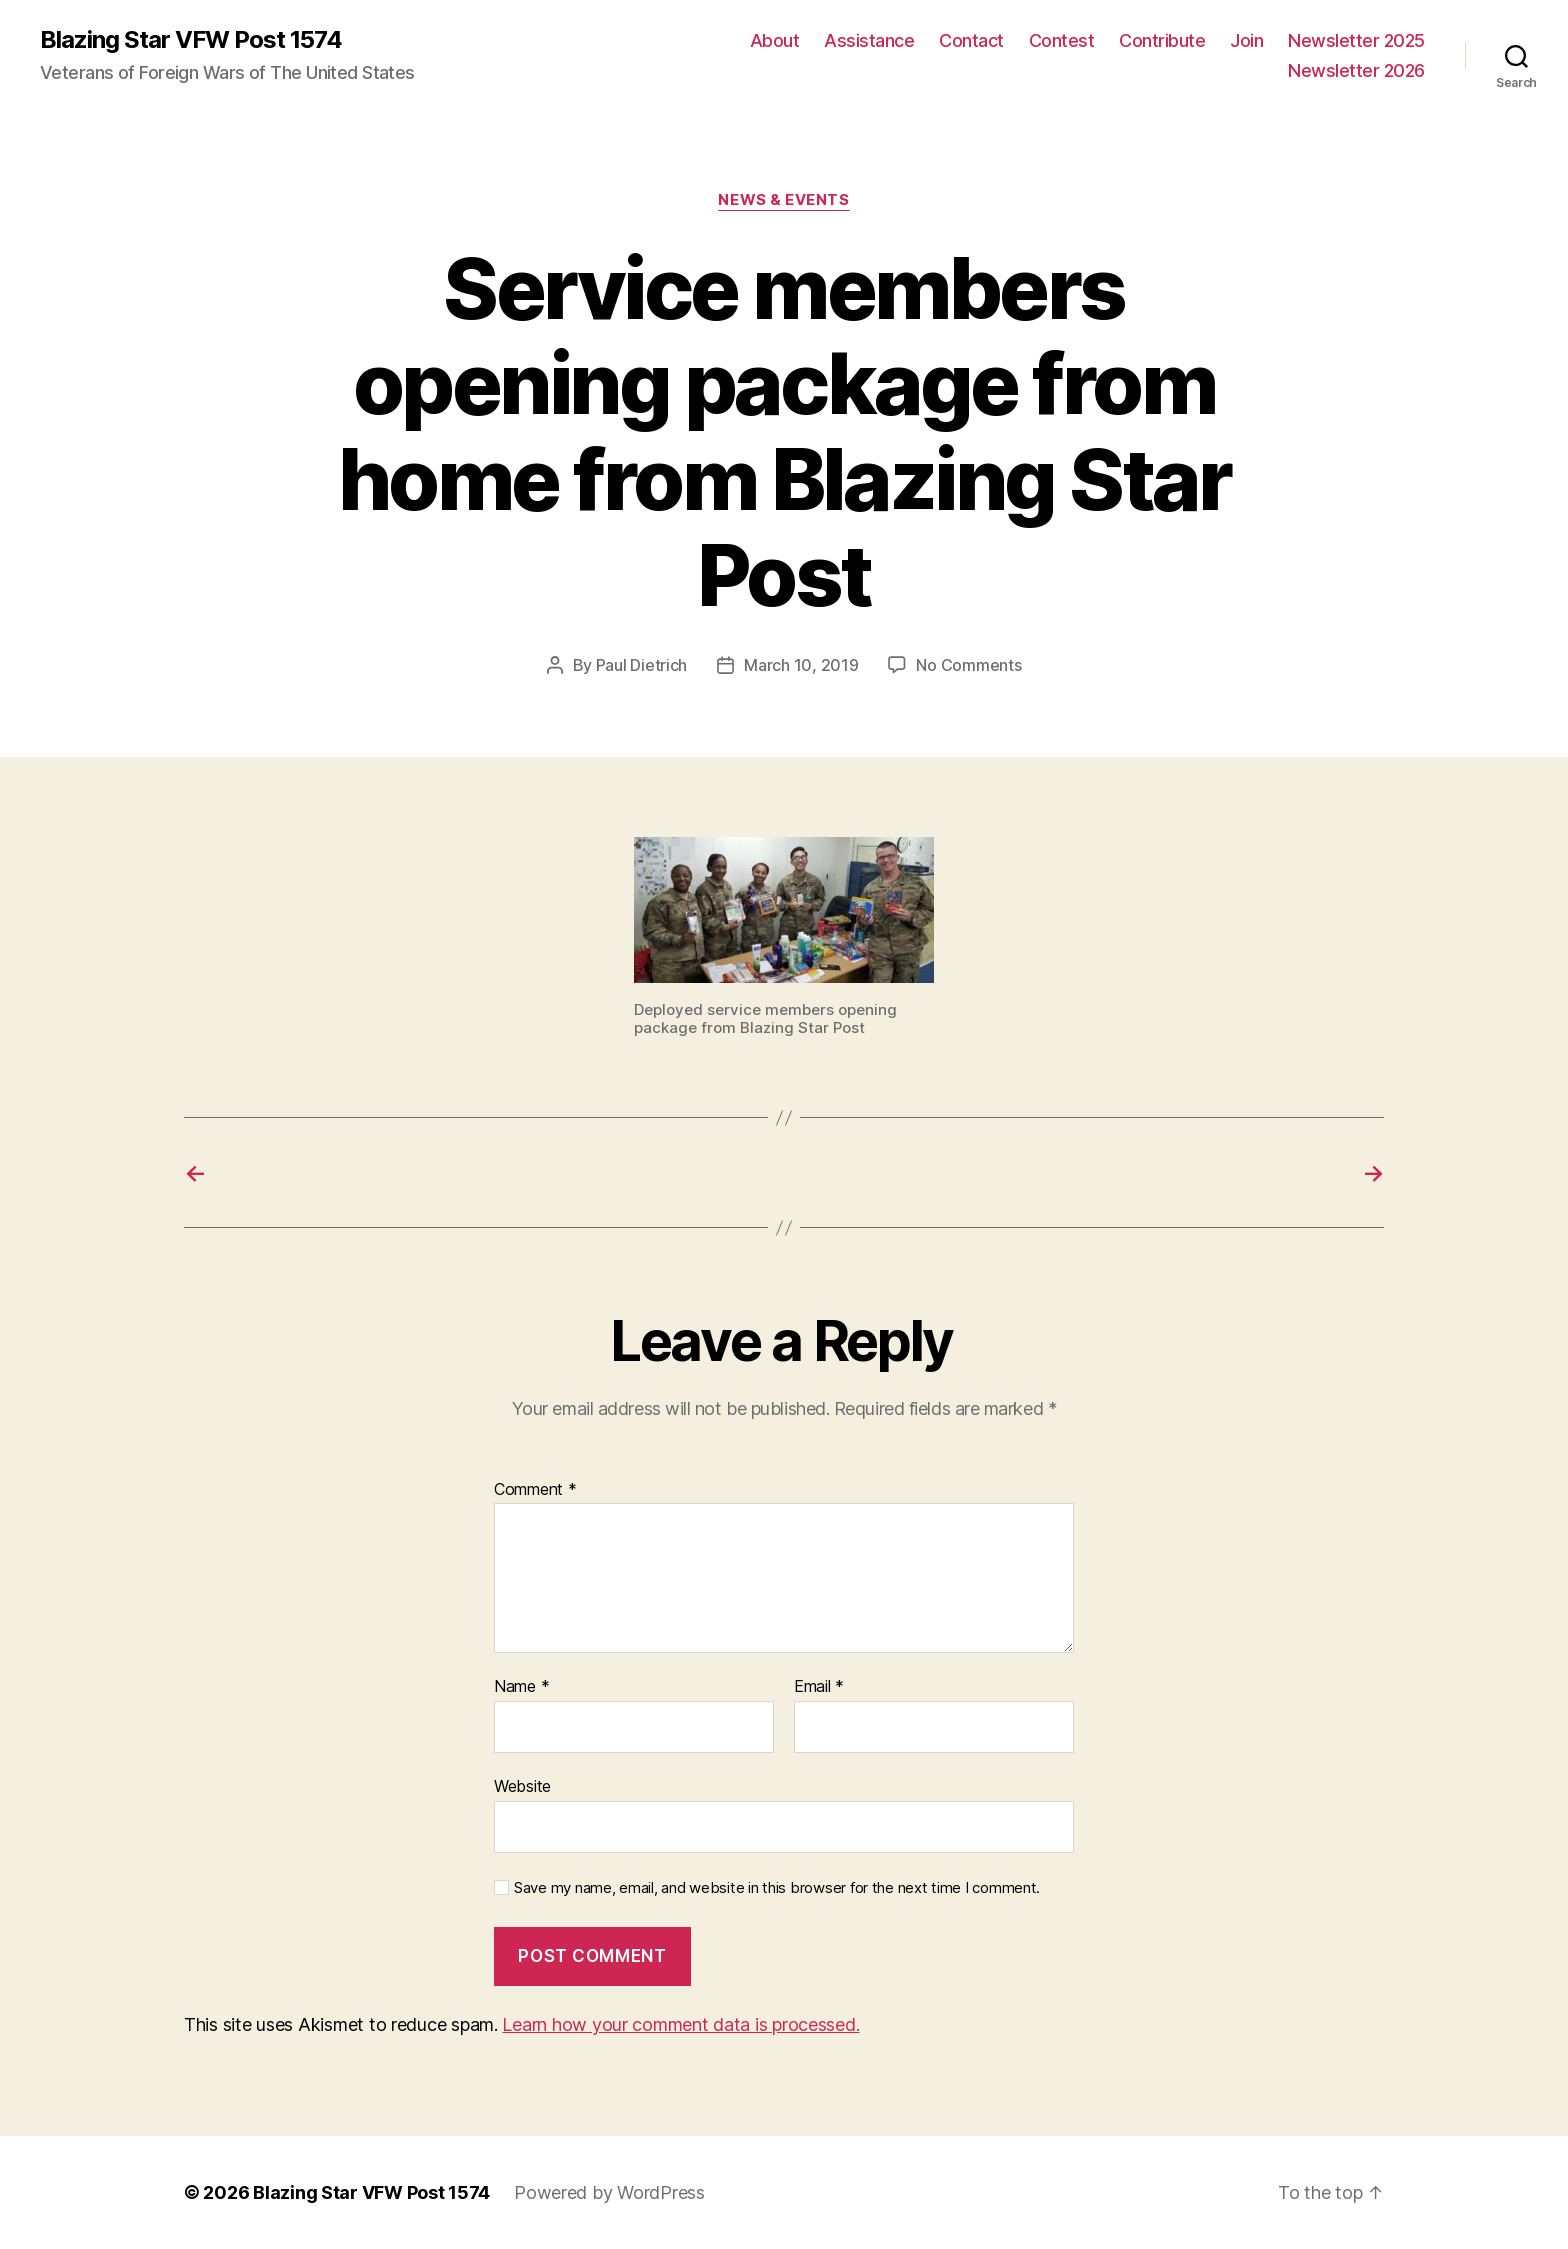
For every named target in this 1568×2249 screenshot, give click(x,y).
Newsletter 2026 (1356, 70)
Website (522, 1786)
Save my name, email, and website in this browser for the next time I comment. (777, 1888)
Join (1246, 40)
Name (521, 1687)
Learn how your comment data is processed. (680, 2024)
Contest (1062, 40)
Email (819, 1687)
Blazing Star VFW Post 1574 (191, 40)
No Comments (968, 665)
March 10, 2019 (801, 665)
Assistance (869, 40)
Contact (971, 40)
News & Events (783, 200)
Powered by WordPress (609, 2192)
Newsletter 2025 (1356, 40)
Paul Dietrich (642, 665)
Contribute (1162, 40)
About (775, 40)
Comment (535, 1490)
